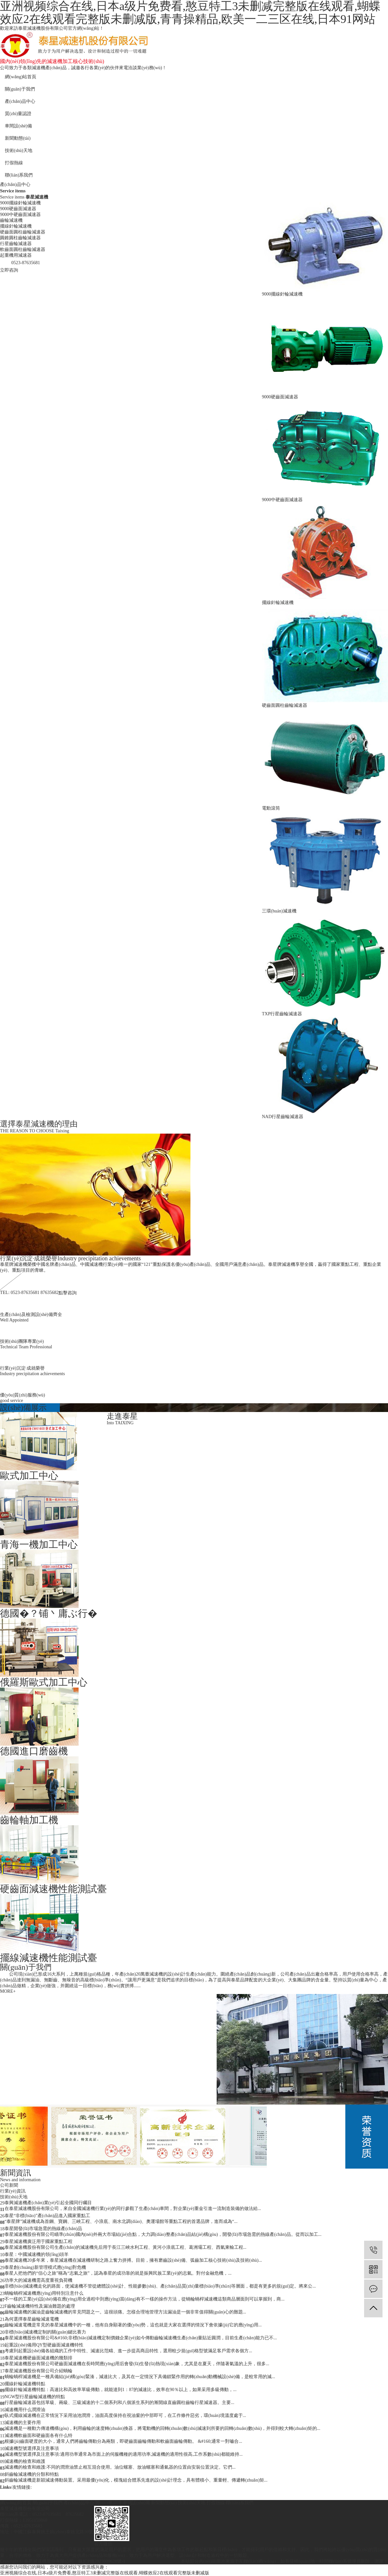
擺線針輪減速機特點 (25, 2383)
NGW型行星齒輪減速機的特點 (35, 2396)
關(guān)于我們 (20, 89)
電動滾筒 (271, 808)
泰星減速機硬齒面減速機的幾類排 (38, 2357)
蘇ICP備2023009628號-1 (101, 2561)
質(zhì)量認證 (18, 113)
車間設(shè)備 (18, 126)
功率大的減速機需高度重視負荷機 (38, 2280)
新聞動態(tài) (17, 138)
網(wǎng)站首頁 (20, 76)
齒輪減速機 (11, 220)
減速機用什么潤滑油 (25, 2409)
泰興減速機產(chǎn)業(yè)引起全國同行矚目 (48, 2202)
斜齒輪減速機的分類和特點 (32, 2474)
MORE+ (8, 1991)
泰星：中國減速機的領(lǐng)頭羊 (37, 2254)
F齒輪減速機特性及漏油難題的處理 (40, 2306)
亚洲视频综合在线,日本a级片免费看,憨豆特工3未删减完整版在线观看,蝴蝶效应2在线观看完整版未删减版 (104, 2573)
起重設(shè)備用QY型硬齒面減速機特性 (44, 2345)
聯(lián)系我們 (19, 175)
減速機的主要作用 (23, 2422)
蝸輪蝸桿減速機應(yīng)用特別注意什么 (44, 2293)
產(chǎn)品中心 (20, 101)
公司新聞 (9, 2185)
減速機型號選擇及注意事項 (32, 2448)
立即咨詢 (9, 270)
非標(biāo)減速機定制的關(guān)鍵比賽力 (45, 2332)
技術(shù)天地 (18, 150)
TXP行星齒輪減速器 (282, 1013)
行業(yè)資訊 (13, 2191)
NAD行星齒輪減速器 (282, 1116)
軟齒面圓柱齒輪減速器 (22, 249)
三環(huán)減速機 (279, 911)
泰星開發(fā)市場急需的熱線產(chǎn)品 (43, 2228)
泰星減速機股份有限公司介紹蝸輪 (38, 2370)
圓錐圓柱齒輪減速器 (20, 237)
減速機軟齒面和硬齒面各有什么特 (38, 2435)
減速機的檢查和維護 (25, 2461)
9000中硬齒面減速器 (20, 214)
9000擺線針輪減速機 (20, 202)
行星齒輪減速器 (16, 243)
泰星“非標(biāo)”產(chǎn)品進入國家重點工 (47, 2215)
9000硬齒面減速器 (18, 208)
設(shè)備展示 (23, 1407)
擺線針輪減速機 (16, 226)
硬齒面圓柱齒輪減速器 (22, 232)
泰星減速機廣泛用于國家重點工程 (38, 2241)
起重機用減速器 (16, 255)
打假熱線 (14, 162)
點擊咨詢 (68, 1292)
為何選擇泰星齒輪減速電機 (32, 2319)
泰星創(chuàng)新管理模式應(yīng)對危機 (45, 2267)
